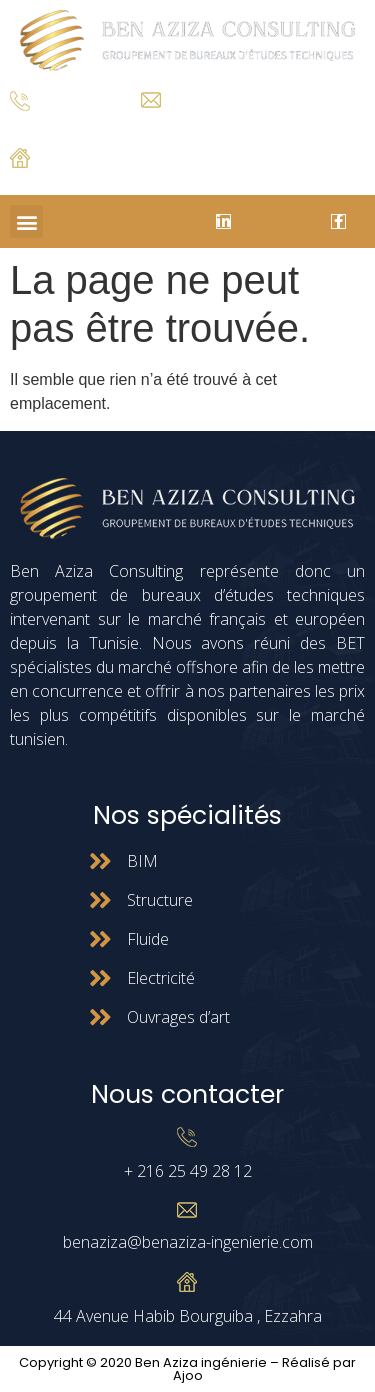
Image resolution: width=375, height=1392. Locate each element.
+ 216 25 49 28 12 (59, 126)
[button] (26, 221)
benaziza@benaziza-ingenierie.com (188, 1242)
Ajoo (188, 1375)
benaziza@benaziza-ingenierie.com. (237, 123)
